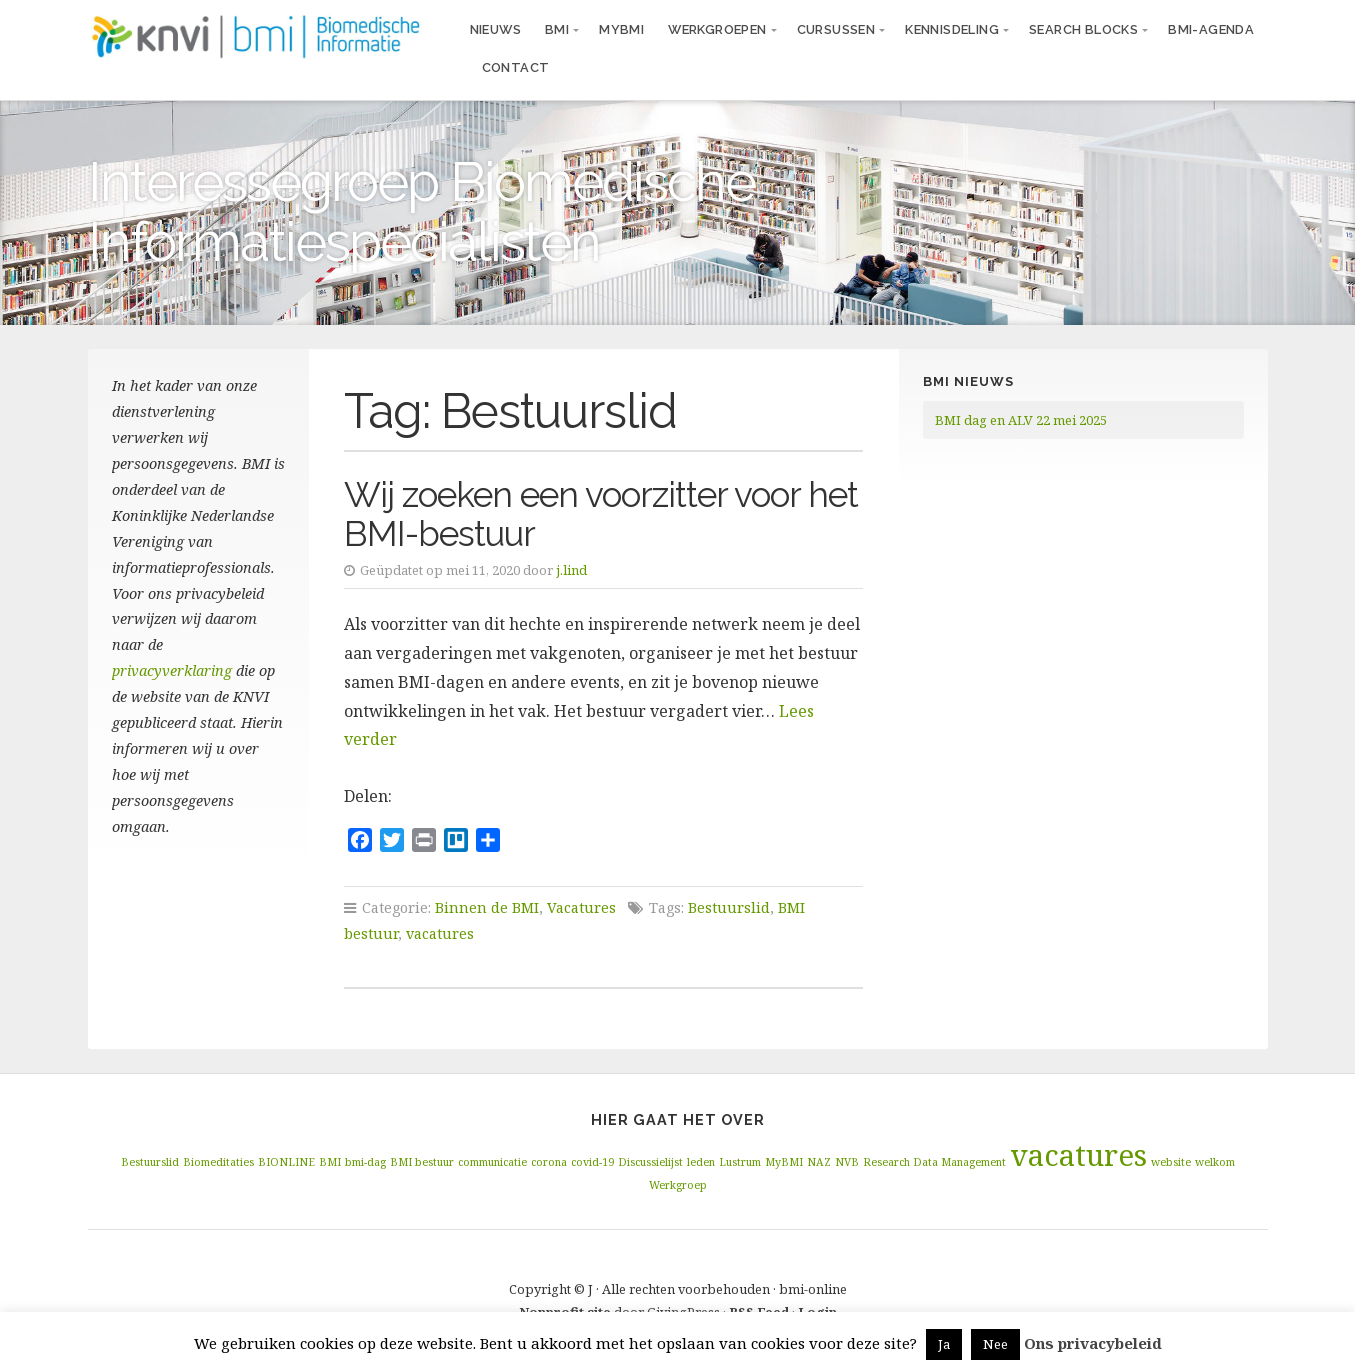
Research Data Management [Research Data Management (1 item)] (934, 1162)
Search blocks (1083, 29)
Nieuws (495, 29)
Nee (995, 1344)
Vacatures (581, 907)
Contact (516, 67)
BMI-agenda (1211, 29)
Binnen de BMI (487, 907)
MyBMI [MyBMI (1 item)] (784, 1162)
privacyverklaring (172, 670)
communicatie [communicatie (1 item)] (492, 1162)
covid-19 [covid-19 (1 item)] (592, 1162)
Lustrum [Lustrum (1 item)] (740, 1162)
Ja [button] (944, 1344)
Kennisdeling (952, 29)
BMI (557, 29)
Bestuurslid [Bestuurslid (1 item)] (150, 1162)
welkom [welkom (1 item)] (1215, 1162)
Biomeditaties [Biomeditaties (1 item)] (218, 1162)
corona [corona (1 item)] (549, 1162)
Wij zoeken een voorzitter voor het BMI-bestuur (601, 514)
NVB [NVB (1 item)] (847, 1162)
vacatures (440, 933)
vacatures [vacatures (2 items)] (1078, 1155)
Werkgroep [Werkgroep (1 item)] (678, 1185)
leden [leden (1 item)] (701, 1162)
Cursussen (836, 29)
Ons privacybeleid (1093, 1343)
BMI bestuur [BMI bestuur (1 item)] (422, 1162)
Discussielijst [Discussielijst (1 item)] (650, 1162)
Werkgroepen (717, 29)
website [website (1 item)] (1171, 1162)
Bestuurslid (729, 907)
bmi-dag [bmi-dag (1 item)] (365, 1162)
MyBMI (621, 29)
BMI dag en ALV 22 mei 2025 (1021, 420)
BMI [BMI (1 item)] (330, 1162)
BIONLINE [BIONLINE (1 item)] (286, 1162)
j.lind (571, 570)
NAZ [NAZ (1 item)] (819, 1162)
